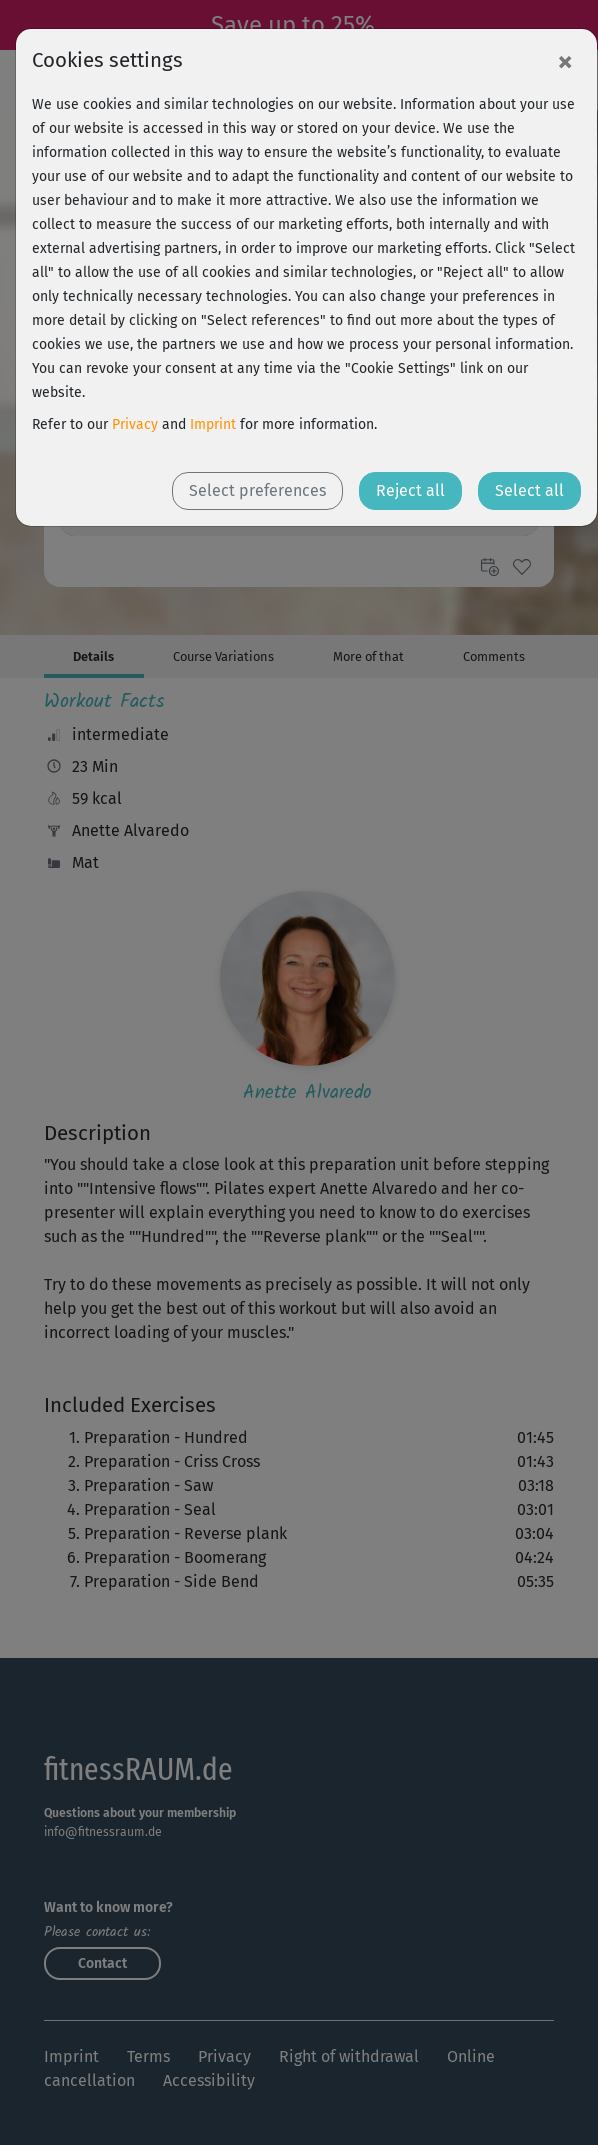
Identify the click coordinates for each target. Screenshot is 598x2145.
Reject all (410, 490)
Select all (529, 490)
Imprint (213, 424)
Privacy (135, 424)
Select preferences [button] (257, 490)
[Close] (565, 61)
